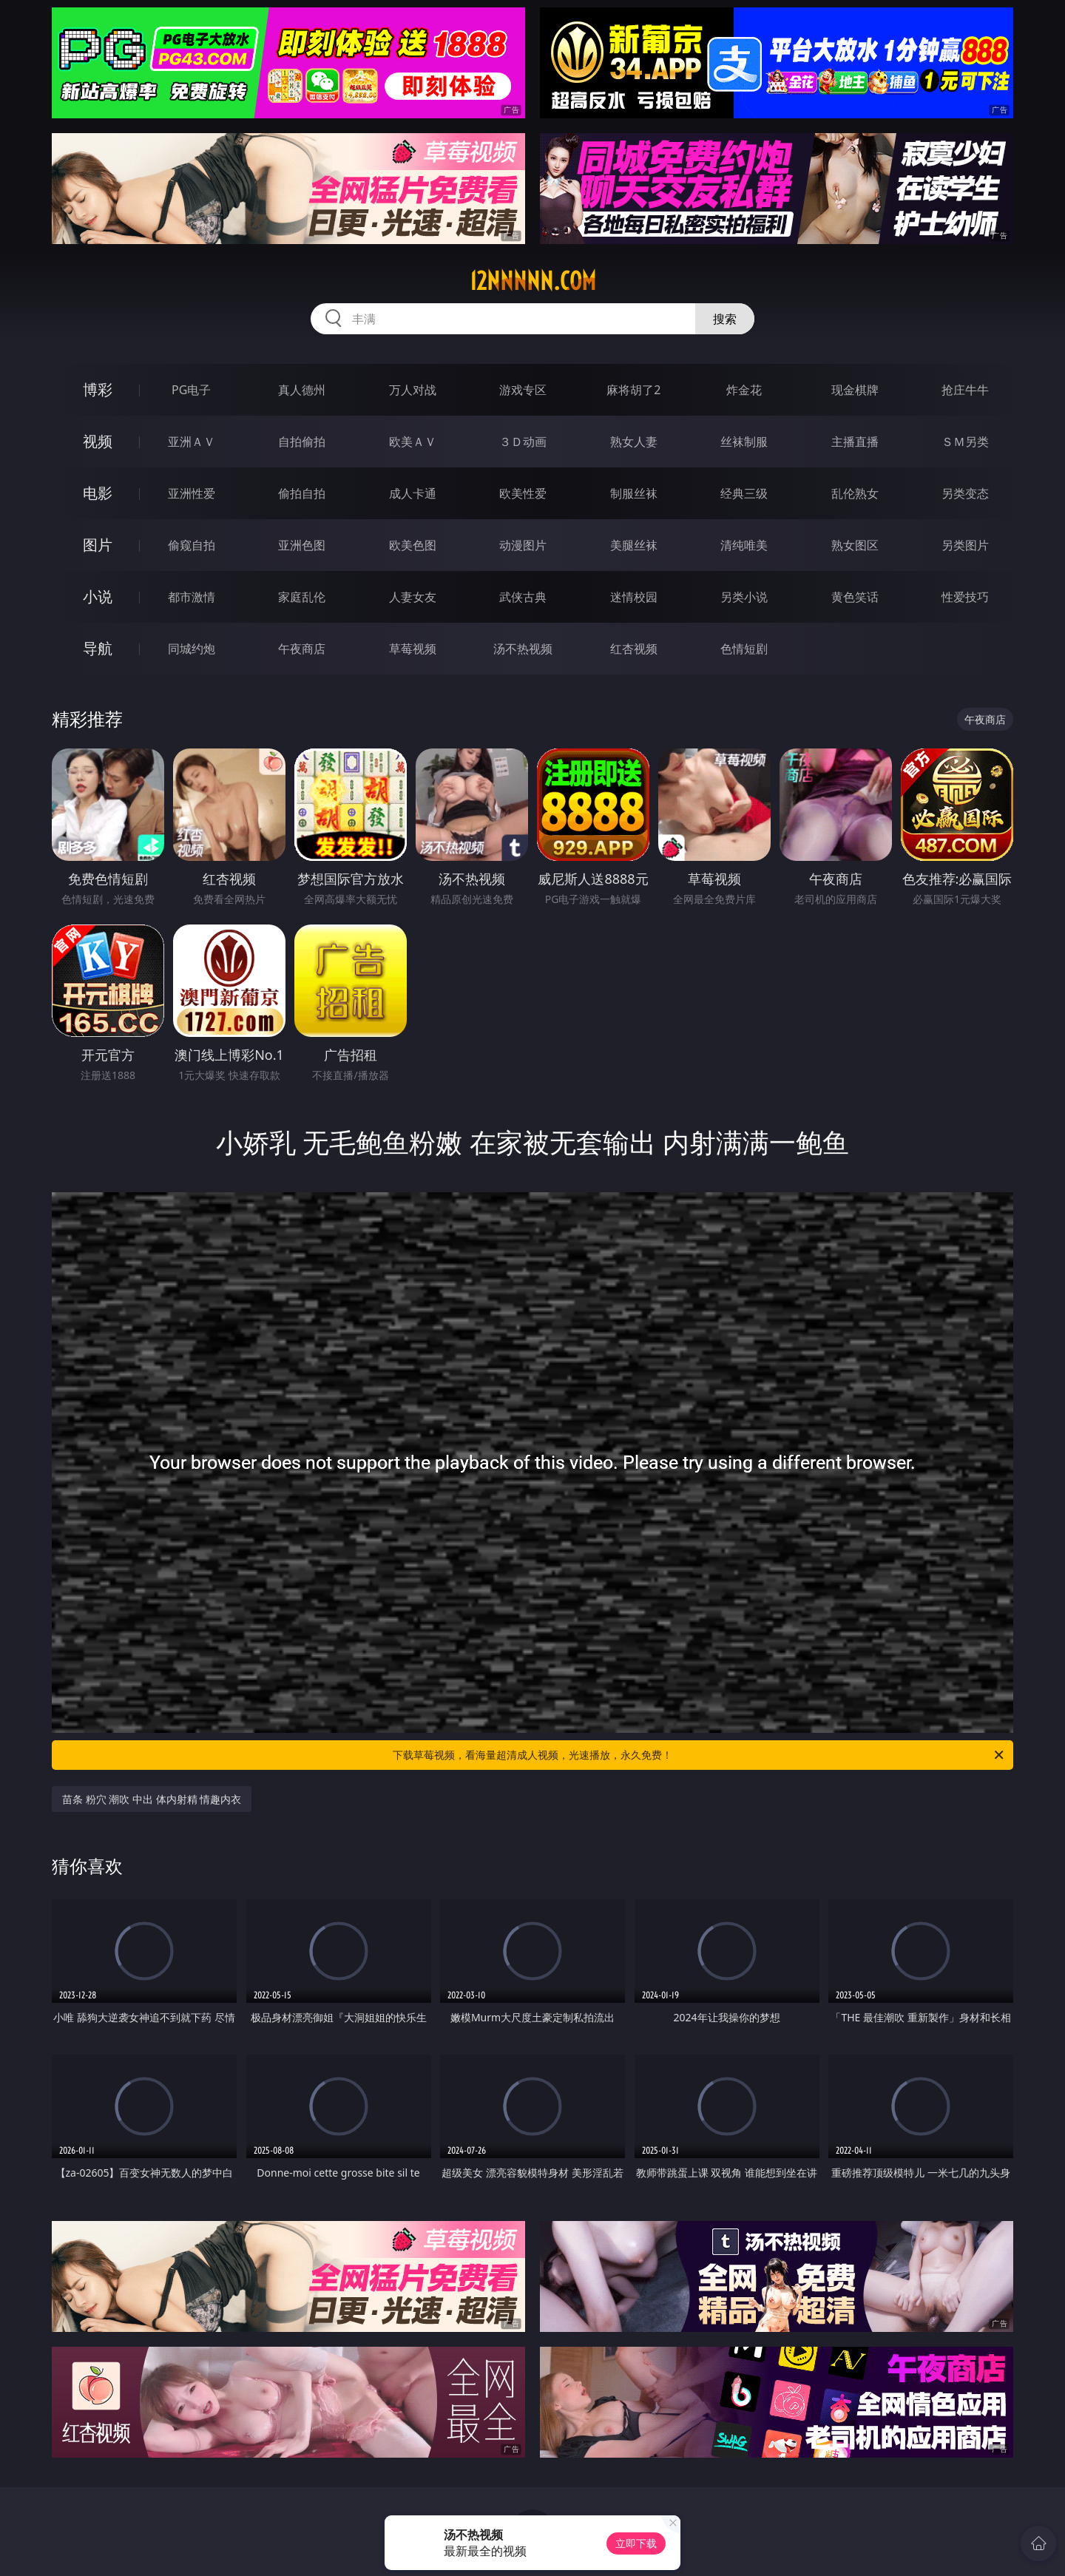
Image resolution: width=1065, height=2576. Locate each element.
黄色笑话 (855, 597)
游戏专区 (523, 390)
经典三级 (744, 493)
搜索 (725, 319)
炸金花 (744, 390)
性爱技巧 (965, 597)
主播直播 (855, 441)
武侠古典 (523, 597)
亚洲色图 (301, 545)
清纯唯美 (744, 545)
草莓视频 (412, 648)
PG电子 (191, 390)
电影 (97, 493)
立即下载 (636, 2543)
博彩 (97, 389)
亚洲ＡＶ (191, 441)
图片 (97, 545)
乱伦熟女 (855, 493)
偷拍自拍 (301, 493)
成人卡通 (412, 493)
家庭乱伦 (301, 597)
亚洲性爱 (191, 493)
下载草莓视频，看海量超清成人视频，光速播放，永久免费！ (699, 1755)
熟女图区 (855, 545)
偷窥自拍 (191, 545)
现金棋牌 (855, 390)
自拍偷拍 (301, 441)
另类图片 (965, 545)
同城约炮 (191, 648)
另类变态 (965, 493)
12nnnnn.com (533, 281)
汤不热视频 (522, 648)
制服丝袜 (633, 493)
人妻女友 (412, 597)
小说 (97, 596)
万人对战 (412, 390)
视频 (97, 441)
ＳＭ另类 (965, 441)
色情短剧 (744, 648)
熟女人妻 (633, 441)
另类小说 (744, 597)
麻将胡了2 (633, 390)
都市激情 (191, 597)
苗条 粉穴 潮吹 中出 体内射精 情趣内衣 (151, 1799)
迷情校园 (633, 597)
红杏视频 (633, 648)
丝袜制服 (744, 441)
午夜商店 (301, 648)
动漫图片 (523, 545)
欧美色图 (412, 545)
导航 (97, 648)
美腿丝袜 (633, 545)
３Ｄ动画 (523, 441)
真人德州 (301, 390)
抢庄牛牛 (965, 390)
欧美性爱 (523, 493)
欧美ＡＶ (412, 441)
